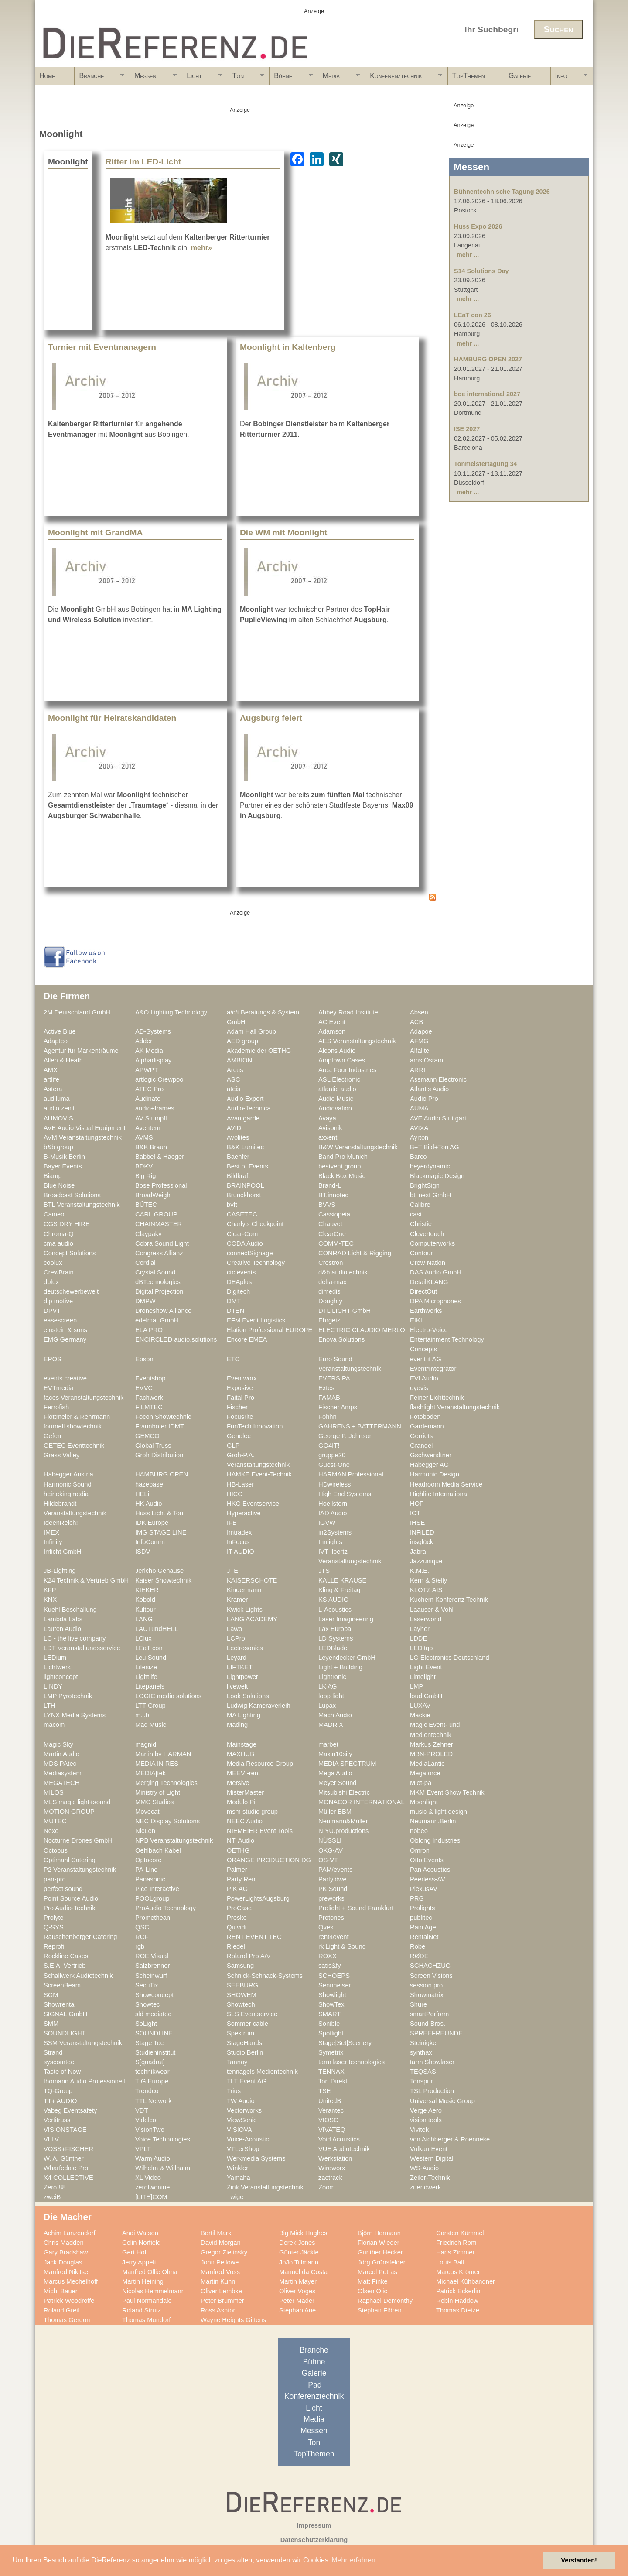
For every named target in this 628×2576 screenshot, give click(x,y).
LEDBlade (332, 1647)
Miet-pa (420, 1782)
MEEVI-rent (243, 1773)
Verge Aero (426, 2110)
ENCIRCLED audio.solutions (176, 1339)
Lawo (234, 1628)
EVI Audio (424, 1378)
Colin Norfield (141, 2242)
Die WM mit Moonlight (283, 532)
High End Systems (344, 1493)
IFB (232, 1522)
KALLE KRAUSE (342, 1580)
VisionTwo (149, 2129)
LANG (144, 1619)
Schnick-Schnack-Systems (265, 1975)
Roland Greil (61, 2310)
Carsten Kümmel (460, 2233)
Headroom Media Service (446, 1484)
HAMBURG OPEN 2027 (488, 359)
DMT (234, 1301)
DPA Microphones (435, 1301)
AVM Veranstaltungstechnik (83, 1137)
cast (416, 1214)
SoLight (146, 2023)
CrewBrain (59, 1272)
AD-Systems (153, 1031)
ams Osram (426, 1060)
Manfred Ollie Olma (149, 2271)
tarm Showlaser (432, 2062)
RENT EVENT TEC (254, 1936)
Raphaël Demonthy (385, 2300)
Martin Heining (143, 2281)
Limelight (423, 1676)
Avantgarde (243, 1118)
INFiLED (422, 1532)
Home (47, 75)
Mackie (420, 1715)
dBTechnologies (158, 1281)
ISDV (142, 1551)
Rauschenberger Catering (80, 1936)
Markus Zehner (431, 1744)
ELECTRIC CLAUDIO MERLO (361, 1329)
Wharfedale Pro (66, 2168)
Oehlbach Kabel (158, 1850)
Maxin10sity (335, 1753)
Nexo (51, 1830)
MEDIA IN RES (156, 1763)
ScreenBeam (62, 1985)
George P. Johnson (345, 1435)
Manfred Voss (220, 2271)
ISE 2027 (467, 428)
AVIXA (419, 1127)
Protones (331, 1917)
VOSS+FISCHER (68, 2148)
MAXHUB (240, 1753)
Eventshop (150, 1378)
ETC (233, 1359)
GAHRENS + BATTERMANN (359, 1426)
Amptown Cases (341, 1060)
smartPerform (429, 2014)
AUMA (419, 1108)
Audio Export (245, 1098)
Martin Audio (61, 1753)
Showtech (241, 2004)
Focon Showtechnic (163, 1416)
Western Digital (432, 2158)
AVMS (144, 1137)
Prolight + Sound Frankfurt (355, 1908)
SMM (51, 2023)
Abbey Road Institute (348, 1012)
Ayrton (419, 1137)
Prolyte (54, 1917)
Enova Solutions (341, 1339)
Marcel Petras (377, 2271)
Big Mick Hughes (303, 2233)
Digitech (238, 1291)
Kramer (237, 1599)
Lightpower (242, 1676)
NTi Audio (240, 1840)
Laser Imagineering (345, 1619)
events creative (65, 1378)
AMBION (239, 1060)
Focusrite (240, 1416)
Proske (237, 1917)
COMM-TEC (336, 1243)
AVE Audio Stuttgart (438, 1118)
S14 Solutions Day (481, 270)
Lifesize (146, 1667)
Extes (326, 1387)
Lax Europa (334, 1628)
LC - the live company (75, 1638)
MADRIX (330, 1724)
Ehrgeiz (329, 1320)
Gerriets (421, 1435)
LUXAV (420, 1705)
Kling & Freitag (339, 1589)
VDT (141, 2110)
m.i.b (142, 1715)
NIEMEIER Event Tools (260, 1830)
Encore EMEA (247, 1339)
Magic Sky (58, 1744)
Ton (246, 78)
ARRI (417, 1069)
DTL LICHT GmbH (344, 1310)
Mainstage (241, 1744)
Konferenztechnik (403, 78)
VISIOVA (239, 2129)
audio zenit (59, 1108)
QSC (142, 1927)
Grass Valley (61, 1455)
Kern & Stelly (428, 1580)
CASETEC (242, 1214)
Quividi (236, 1927)
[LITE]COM (151, 2196)
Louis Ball (450, 2262)
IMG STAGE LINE (161, 1532)
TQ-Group (58, 2090)
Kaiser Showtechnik (163, 1580)
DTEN (235, 1310)
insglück (421, 1541)
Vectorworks (244, 2110)
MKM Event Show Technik (447, 1792)
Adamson (331, 1031)
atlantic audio (337, 1089)
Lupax (327, 1705)
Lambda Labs (63, 1619)
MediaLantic (427, 1763)
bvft (232, 1204)
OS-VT (328, 1860)
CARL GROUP (156, 1214)
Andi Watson (140, 2233)
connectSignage (250, 1253)
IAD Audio (332, 1513)
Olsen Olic (372, 2291)
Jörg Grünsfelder (382, 2262)
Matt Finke (373, 2281)
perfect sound (63, 1888)
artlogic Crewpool (160, 1079)
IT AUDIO (240, 1551)
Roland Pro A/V (249, 1956)
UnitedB (329, 2100)
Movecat (147, 1811)
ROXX (327, 1956)
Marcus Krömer (458, 2271)
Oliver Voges (297, 2291)
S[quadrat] (150, 2062)
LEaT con (149, 1647)
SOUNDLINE (154, 2033)
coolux (53, 1262)
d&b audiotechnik (343, 1272)
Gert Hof (134, 2252)
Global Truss (153, 1445)
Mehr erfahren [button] (353, 2560)
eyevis (419, 1387)
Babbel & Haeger (159, 1156)
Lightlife (146, 1676)
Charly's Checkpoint (255, 1223)
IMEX (51, 1532)
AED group (242, 1041)
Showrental (60, 2004)
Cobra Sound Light (162, 1243)
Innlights (330, 1541)
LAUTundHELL (156, 1628)
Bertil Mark (216, 2233)
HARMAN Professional (350, 1474)
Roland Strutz (141, 2310)
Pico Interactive (157, 1888)
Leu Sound (150, 1657)
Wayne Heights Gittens (233, 2319)
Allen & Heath (63, 1060)
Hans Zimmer (455, 2252)
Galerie (520, 75)
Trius (234, 2090)
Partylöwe (332, 1879)
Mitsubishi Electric (344, 1792)
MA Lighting (243, 1715)
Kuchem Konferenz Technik (449, 1599)
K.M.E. (419, 1570)
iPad (313, 2385)
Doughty (330, 1301)
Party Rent (242, 1879)
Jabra (418, 1551)
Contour (421, 1253)
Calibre (420, 1204)
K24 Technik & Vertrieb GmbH (86, 1580)
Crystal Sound (155, 1272)
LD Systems (335, 1638)
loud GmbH (426, 1695)
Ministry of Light (157, 1792)
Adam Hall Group (251, 1031)
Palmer (237, 1869)
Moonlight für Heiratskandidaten (112, 718)
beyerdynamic (430, 1166)
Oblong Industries (435, 1840)
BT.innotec (333, 1195)
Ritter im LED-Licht (143, 161)
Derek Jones (297, 2242)
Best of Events (247, 1166)
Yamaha (238, 2177)
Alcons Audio (336, 1050)
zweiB (52, 2196)
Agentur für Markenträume (81, 1050)
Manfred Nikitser (67, 2271)
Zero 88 (55, 2187)
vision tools (426, 2120)
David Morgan (221, 2242)
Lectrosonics (245, 1647)
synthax (421, 2052)
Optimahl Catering (70, 1860)
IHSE (417, 1522)
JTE (232, 1570)
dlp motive (58, 1301)
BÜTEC (146, 1204)
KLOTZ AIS (426, 1589)
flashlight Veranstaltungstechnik (455, 1407)
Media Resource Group (260, 1763)
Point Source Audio (71, 1898)
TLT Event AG (246, 2081)
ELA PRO (149, 1329)
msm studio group (252, 1811)
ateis (233, 1089)
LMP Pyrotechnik (68, 1695)
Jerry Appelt (139, 2262)
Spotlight (330, 2033)
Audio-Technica (249, 1108)
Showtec (147, 2004)
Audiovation (335, 1108)
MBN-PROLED (431, 1753)
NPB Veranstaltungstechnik (174, 1840)
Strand (53, 2052)
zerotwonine (152, 2187)
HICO (235, 1493)
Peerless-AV (427, 1879)
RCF (141, 1936)
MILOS (54, 1792)
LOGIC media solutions (168, 1695)
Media (339, 78)
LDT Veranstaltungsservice (82, 1647)
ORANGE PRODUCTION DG (269, 1860)
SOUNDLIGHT (65, 2033)
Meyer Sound (337, 1782)
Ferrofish (56, 1407)
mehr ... (468, 254)
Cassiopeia (334, 1214)
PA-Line (146, 1869)
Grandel (421, 1445)
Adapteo (56, 1041)
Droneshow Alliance (163, 1310)
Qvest (326, 1927)
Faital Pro (240, 1397)
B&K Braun (151, 1147)
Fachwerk (149, 1397)
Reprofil (55, 1946)
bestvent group (339, 1166)
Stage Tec (149, 2042)
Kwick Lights (245, 1609)
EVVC (144, 1387)
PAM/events (335, 1869)
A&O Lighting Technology (171, 1012)
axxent (327, 1137)
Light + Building (340, 1667)
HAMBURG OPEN (161, 1474)
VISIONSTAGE (65, 2129)
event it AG (425, 1359)
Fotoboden (425, 1416)
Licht (202, 78)
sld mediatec (153, 2014)
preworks (331, 1898)
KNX (50, 1599)
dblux (51, 1281)
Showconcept (154, 1994)
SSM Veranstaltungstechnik (83, 2042)
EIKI (416, 1320)
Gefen (52, 1435)
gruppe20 (331, 1455)
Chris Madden (64, 2242)
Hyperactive (244, 1513)
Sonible (329, 2023)
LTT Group (150, 1705)
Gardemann (427, 1426)
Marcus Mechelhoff (71, 2281)
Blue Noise (59, 1185)
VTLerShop (243, 2148)
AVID (234, 1127)
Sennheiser (334, 1985)
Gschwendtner (430, 1455)
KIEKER (147, 1589)
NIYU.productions (343, 1830)
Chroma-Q (59, 1233)
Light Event (426, 1667)
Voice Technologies (162, 2139)
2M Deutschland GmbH (77, 1012)
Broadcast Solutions (72, 1195)
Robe (417, 1946)
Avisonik (330, 1127)
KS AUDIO (333, 1599)
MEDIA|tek (150, 1773)
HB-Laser (240, 1484)
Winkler (237, 2168)
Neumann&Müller (343, 1821)
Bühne (291, 78)
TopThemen (468, 75)
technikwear (152, 2071)
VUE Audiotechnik (344, 2148)
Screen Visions (431, 1975)
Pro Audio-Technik (70, 1908)
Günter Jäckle (299, 2252)
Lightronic (332, 1676)
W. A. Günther (64, 2158)
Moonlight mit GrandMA (95, 532)
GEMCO (147, 1435)
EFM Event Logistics (256, 1320)
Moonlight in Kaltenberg (288, 347)
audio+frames (154, 1108)
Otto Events (427, 1860)
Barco (418, 1156)
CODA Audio (245, 1243)
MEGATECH (61, 1782)
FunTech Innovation (255, 1426)
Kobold (145, 1599)
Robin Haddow (457, 2300)
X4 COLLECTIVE (68, 2177)
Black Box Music (341, 1175)
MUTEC (55, 1821)
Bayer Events (63, 1166)
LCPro (236, 1638)
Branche (99, 78)
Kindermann (244, 1589)
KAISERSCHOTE (252, 1580)
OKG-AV (330, 1850)
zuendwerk (425, 2187)
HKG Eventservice (253, 1503)
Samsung (240, 1965)
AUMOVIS (58, 1118)
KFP (50, 1589)
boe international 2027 (487, 394)
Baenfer (238, 1156)
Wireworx (331, 2168)
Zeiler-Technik (430, 2177)
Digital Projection (159, 1291)
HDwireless (334, 1484)
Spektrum (240, 2033)
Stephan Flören (380, 2310)
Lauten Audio (62, 1628)
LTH (49, 1705)
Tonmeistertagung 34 (485, 463)
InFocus (238, 1541)
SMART (329, 2014)
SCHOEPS (334, 1975)
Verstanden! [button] (579, 2560)
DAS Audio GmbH (435, 1272)
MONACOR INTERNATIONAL (361, 1801)
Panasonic (150, 1879)
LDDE (418, 1638)
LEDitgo (421, 1647)
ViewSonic (241, 2120)
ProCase (239, 1908)
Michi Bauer (61, 2291)
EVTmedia (59, 1387)
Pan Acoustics (430, 1869)
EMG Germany (65, 1339)
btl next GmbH (430, 1195)
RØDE (419, 1956)
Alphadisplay (153, 1060)
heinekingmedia (66, 1493)
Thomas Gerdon (67, 2319)
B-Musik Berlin (64, 1156)
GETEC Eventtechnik (74, 1445)
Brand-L (329, 1185)
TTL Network (153, 2100)
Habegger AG (429, 1464)
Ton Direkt (332, 2081)
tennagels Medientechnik (262, 2071)
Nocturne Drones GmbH (78, 1840)
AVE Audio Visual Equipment (85, 1127)
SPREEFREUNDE (436, 2033)
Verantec (331, 2110)
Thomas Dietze (457, 2310)
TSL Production (432, 2090)
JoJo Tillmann (298, 2262)
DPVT (52, 1310)
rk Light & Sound (342, 1946)
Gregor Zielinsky (224, 2252)
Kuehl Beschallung (70, 1609)
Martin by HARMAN (163, 1753)
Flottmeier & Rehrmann (77, 1416)
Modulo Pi (241, 1801)
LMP (416, 1686)
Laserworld (425, 1619)
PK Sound (332, 1888)
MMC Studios (154, 1801)
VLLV (51, 2139)
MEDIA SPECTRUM (347, 1763)
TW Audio (241, 2100)
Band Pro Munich (343, 1156)
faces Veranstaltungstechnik (83, 1397)
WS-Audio (424, 2168)
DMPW (145, 1301)
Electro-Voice (429, 1329)
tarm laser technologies (351, 2062)
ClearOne (332, 1233)
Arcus (235, 1069)
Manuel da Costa (303, 2271)
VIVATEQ (331, 2129)
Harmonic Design (434, 1474)
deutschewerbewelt (71, 1291)
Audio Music (335, 1098)
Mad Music (150, 1724)
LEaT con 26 (472, 315)
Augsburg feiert (271, 718)
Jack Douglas (63, 2262)
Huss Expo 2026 (478, 226)
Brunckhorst (244, 1195)
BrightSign (425, 1185)
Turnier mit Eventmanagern (102, 347)
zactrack (330, 2177)
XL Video (148, 2177)
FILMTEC (149, 1407)
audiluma (57, 1098)
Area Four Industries (347, 1069)
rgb (139, 1946)
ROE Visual (151, 1956)
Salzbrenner (152, 1965)
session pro (426, 1985)
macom (54, 1724)
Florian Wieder (378, 2242)
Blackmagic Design (437, 1175)
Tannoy (237, 2062)
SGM (51, 1994)
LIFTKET (240, 1667)
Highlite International (439, 1493)
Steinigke (423, 2042)
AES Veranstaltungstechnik (357, 1041)
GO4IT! (328, 1445)
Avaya (327, 1118)
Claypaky (148, 1233)
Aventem (147, 1127)
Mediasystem (63, 1773)
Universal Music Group (442, 2100)
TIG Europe (151, 2081)
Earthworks (426, 1310)
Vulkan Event (428, 2148)
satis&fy (329, 1965)
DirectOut (423, 1291)
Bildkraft (238, 1175)
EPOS (52, 1359)
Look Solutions (248, 1695)
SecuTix (146, 1985)
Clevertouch (427, 1233)
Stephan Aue (297, 2310)
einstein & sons (65, 1329)
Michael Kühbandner (465, 2281)
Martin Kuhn (218, 2281)
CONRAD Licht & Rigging (354, 1253)
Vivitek (419, 2129)
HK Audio (148, 1503)
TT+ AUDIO (60, 2100)
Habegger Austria (68, 1474)
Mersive (238, 1782)
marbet (328, 1744)
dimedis (329, 1291)
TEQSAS (423, 2071)
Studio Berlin (245, 2052)
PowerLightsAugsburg (258, 1898)
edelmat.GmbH (156, 1320)
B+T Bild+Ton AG (434, 1147)
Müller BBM (335, 1811)
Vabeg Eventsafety (70, 2110)
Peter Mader (296, 2300)
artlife (51, 1079)
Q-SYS (54, 1927)
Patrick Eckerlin (458, 2291)
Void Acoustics (339, 2139)
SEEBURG (242, 1985)
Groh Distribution (159, 1455)
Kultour (145, 1609)
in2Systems (335, 1532)
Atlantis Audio (429, 1089)
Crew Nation (427, 1262)
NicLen (145, 1830)
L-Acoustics (335, 1609)
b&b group (58, 1147)
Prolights (422, 1908)
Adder (143, 1041)
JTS (324, 1570)
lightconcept (61, 1676)
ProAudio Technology (165, 1908)
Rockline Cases (66, 1956)
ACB (416, 1021)
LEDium (55, 1657)
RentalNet (424, 1936)
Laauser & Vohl (432, 1609)
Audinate (147, 1098)
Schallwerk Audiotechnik (78, 1975)
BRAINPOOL (245, 1185)
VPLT (143, 2148)
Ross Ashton (219, 2310)
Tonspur (421, 2081)
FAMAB (329, 1397)
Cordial (145, 1262)
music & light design (438, 1811)
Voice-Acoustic (248, 2139)
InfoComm (150, 1541)
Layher (420, 1628)
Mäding (237, 1724)
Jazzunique (426, 1561)
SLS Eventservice (252, 2014)
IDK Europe (151, 1522)
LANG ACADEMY (252, 1619)
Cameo (54, 1214)
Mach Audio (335, 1715)
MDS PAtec (60, 1763)
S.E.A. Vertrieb (65, 1965)
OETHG (238, 1850)
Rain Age (423, 1927)
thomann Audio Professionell (84, 2081)
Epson (144, 1359)
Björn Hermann (379, 2233)
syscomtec (59, 2062)
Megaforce (425, 1773)
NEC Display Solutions (167, 1821)
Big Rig (145, 1175)
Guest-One (334, 1464)
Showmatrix (427, 1994)
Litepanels (149, 1686)
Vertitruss (57, 2120)
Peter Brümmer (222, 2300)
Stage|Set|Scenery (345, 2042)
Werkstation (335, 2158)
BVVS (326, 1204)
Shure (418, 2004)
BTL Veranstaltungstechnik (82, 1204)
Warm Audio (152, 2158)
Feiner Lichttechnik (437, 1397)
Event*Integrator (433, 1368)
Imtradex (239, 1532)
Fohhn (327, 1416)
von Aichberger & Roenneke (450, 2139)
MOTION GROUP (69, 1811)
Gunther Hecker (380, 2252)
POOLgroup (152, 1898)
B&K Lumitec (245, 1147)
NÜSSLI (329, 1840)
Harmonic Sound (68, 1484)
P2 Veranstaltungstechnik (80, 1869)
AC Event (331, 1021)
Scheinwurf (151, 1975)
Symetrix (330, 2052)
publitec (421, 1917)
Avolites (238, 1137)
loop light (331, 1695)
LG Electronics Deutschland (449, 1657)
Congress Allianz (159, 1253)
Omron (420, 1850)
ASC (233, 1079)
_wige (235, 2196)
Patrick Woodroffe (69, 2300)
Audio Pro (424, 1098)
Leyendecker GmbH (346, 1657)
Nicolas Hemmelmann (153, 2291)
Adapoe (421, 1031)
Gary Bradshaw (66, 2252)
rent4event (333, 1936)
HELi (142, 1493)
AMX (51, 1069)
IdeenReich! (61, 1522)
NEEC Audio (245, 1821)
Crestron (330, 1262)
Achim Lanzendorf (70, 2233)
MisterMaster (245, 1792)
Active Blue (60, 1031)
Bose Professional (161, 1185)
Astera (53, 1089)
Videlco (145, 2120)
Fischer (237, 1407)
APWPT (146, 1069)
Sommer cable (247, 2023)
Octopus (56, 1850)
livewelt (237, 1686)
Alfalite (419, 1050)
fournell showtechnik (73, 1426)
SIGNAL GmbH (65, 2014)
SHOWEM (241, 1994)
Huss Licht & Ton (159, 1513)
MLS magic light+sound (77, 1801)
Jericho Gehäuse (159, 1570)
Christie (421, 1223)
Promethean (152, 1917)
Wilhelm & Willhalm (162, 2168)
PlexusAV (423, 1888)
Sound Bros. (427, 2023)
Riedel (236, 1946)
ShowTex (331, 2004)
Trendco (146, 2090)
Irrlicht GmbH (63, 1551)
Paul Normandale (147, 2300)
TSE (324, 2090)
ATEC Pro (149, 1089)
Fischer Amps (337, 1407)
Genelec (239, 1435)
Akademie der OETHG (259, 1050)
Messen (153, 78)
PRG (417, 1898)
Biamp (53, 1175)
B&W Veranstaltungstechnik (358, 1147)
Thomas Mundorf (146, 2319)
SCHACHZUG (430, 1965)
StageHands (244, 2042)
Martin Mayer (298, 2281)
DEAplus (239, 1281)
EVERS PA (334, 1378)
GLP (233, 1445)
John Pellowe (220, 2262)
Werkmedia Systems (256, 2158)
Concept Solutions (70, 1253)
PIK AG (237, 1888)
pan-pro (55, 1879)
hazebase (149, 1484)
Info (569, 78)
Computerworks (432, 1243)
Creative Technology (256, 1262)
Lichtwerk (57, 1667)
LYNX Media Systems (75, 1715)
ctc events (241, 1272)
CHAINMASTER (158, 1223)
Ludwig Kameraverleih (258, 1705)
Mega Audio (335, 1773)
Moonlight (424, 1801)
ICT (415, 1513)
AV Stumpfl (151, 1118)
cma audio (58, 1243)
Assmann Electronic (438, 1079)
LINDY (53, 1686)
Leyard (236, 1657)
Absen (419, 1012)
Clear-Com (242, 1233)
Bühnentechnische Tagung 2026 (502, 191)
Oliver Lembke (221, 2291)
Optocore (148, 1860)
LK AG (327, 1686)
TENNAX (331, 2071)
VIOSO (328, 2120)
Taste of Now (62, 2071)
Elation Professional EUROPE (269, 1329)
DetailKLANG (429, 1281)
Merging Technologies (166, 1782)
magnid (145, 1744)
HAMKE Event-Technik (259, 1474)
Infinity (53, 1541)
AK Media (149, 1050)
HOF (416, 1503)
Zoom (326, 2187)
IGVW (326, 1522)
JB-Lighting (60, 1570)
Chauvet (330, 1223)
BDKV (144, 1166)
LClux (143, 1638)
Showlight (332, 1994)
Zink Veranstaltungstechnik (265, 2187)
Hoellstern (332, 1503)
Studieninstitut (155, 2052)
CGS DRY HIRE (67, 1223)
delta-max (332, 1281)
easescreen (60, 1320)
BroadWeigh (153, 1195)
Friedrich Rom (456, 2242)
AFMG (419, 1041)
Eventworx (242, 1378)
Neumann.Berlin (433, 1821)
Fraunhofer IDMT (159, 1426)
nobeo (419, 1830)
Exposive (240, 1387)
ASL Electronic (339, 1079)
